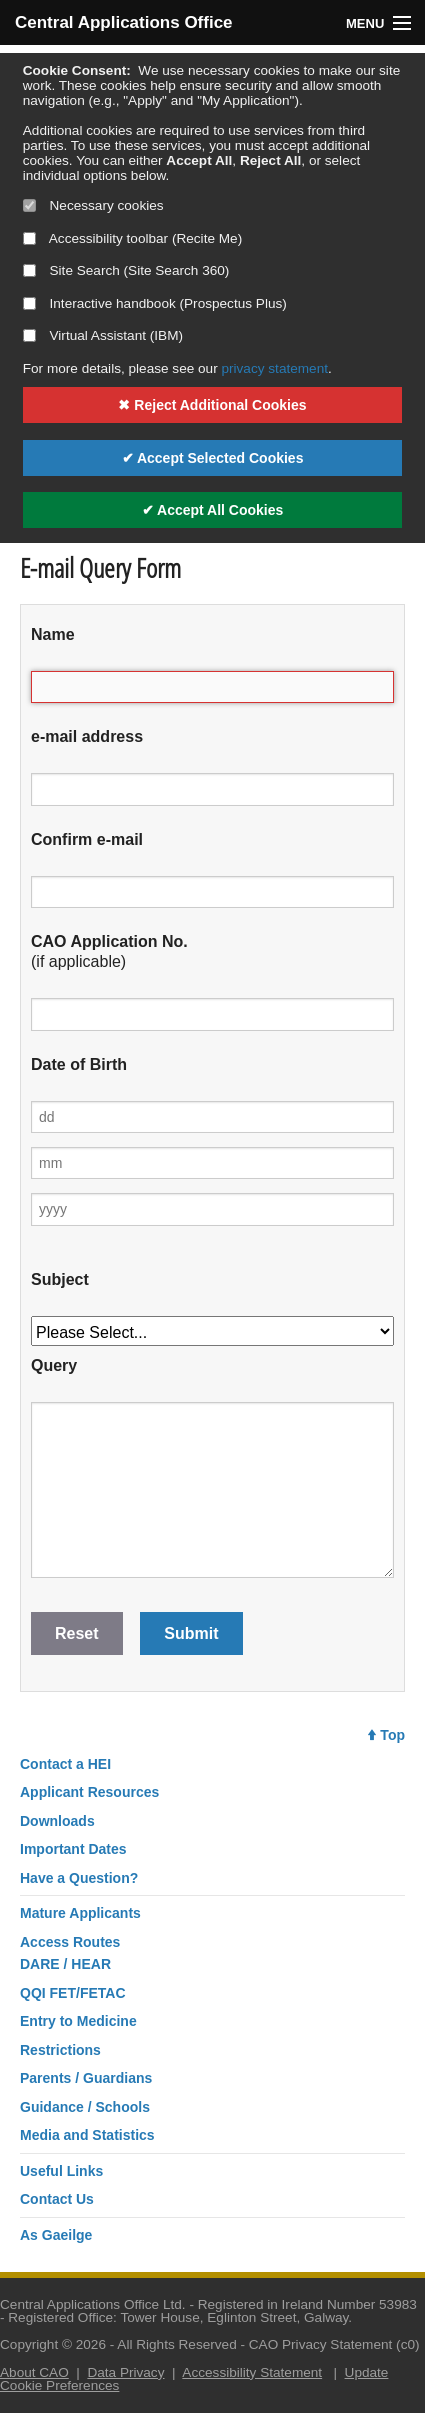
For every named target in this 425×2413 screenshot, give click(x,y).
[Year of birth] (212, 1209)
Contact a (65, 1764)
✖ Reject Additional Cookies (212, 405)
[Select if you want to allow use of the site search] (29, 270)
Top (386, 1735)
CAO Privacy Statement (321, 2344)
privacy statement (274, 368)
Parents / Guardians (86, 2078)
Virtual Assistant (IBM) (103, 335)
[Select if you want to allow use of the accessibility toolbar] (29, 238)
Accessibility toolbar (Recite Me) (132, 238)
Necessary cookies (93, 205)
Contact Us (57, 2199)
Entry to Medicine (78, 2021)
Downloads (57, 1821)
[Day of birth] (212, 1117)
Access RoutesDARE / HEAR (70, 1953)
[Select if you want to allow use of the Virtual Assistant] (29, 335)
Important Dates (73, 1849)
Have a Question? (79, 1878)
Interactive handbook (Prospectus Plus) (155, 303)
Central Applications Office (114, 22)
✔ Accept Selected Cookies (213, 458)
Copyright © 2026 (53, 2344)
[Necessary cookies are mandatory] (29, 205)
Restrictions (60, 2050)
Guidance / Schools (85, 2107)
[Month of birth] (212, 1163)
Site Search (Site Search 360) (126, 270)
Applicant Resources (89, 1792)
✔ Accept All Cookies (213, 510)
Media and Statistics (87, 2135)
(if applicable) (109, 951)
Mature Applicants (80, 1913)
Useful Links (61, 2171)
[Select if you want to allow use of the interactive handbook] (29, 303)
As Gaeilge (56, 2235)
